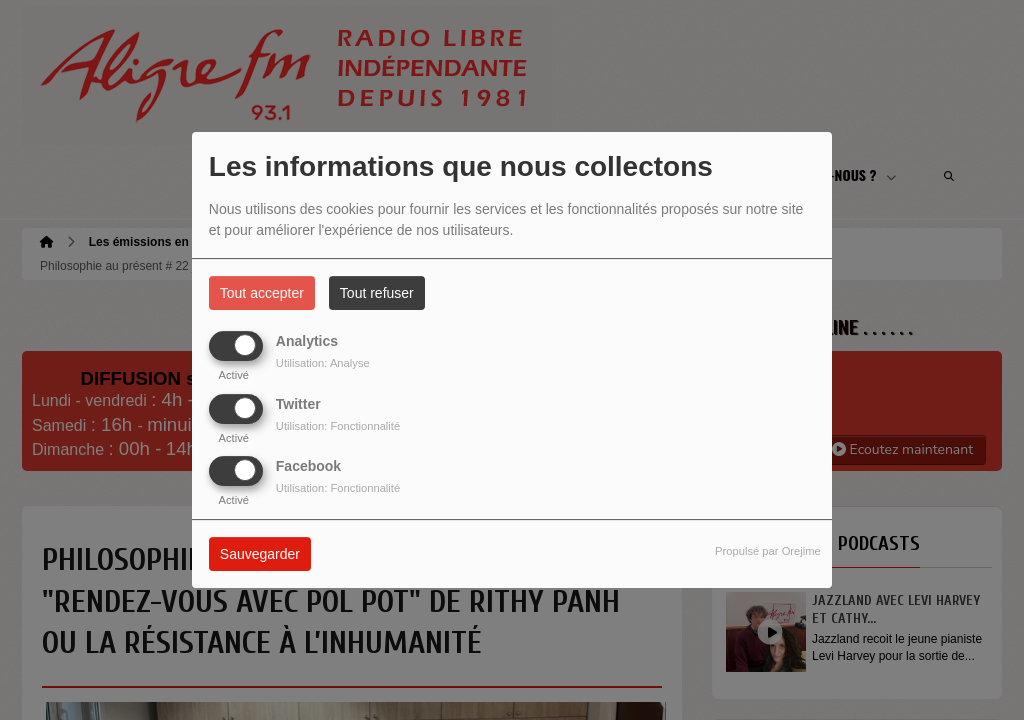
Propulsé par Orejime (768, 551)
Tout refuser (377, 293)
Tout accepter (262, 293)
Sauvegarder (260, 554)
